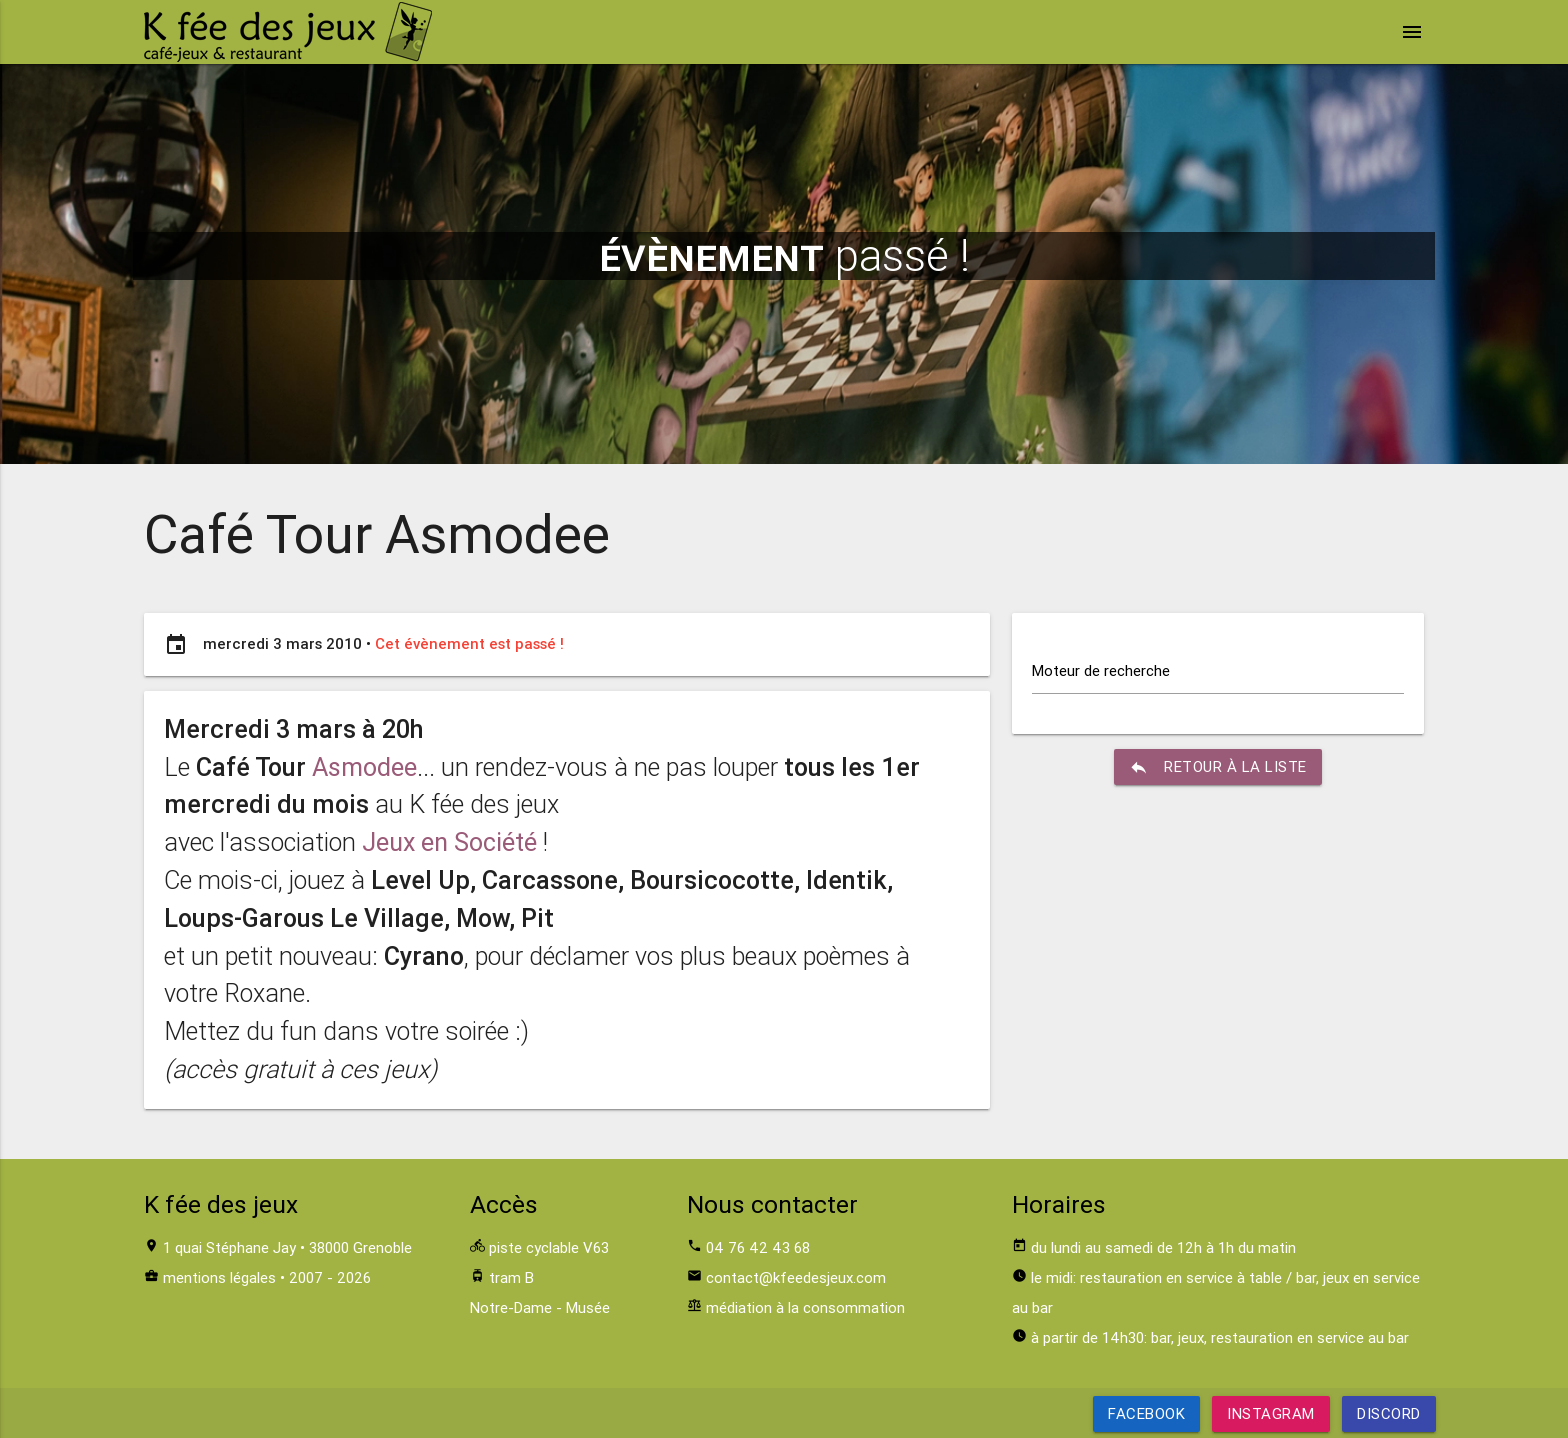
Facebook (1146, 1413)
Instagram (1271, 1413)
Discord (1389, 1413)
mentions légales (219, 1277)
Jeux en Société (449, 842)
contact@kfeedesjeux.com (796, 1277)
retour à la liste (1218, 767)
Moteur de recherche (1101, 670)
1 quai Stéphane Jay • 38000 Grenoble (287, 1247)
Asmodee (364, 767)
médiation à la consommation (805, 1307)
